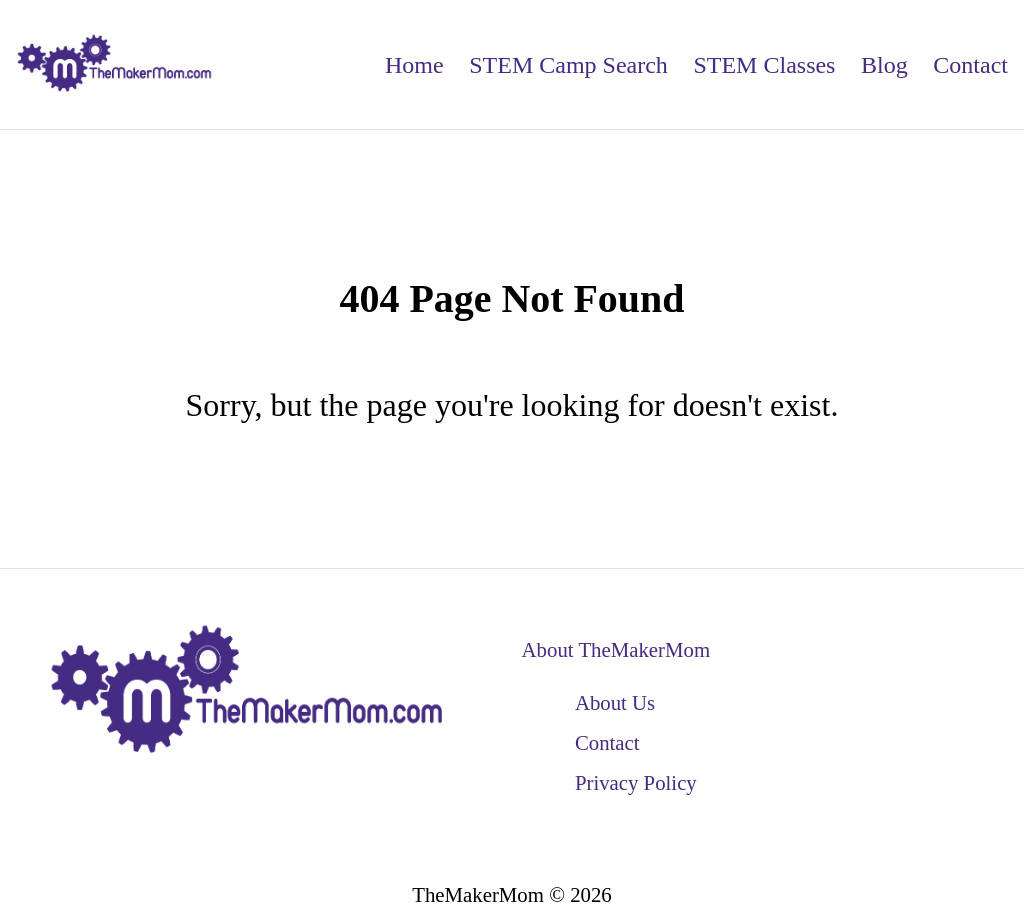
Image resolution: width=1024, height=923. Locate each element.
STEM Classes (764, 65)
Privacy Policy (636, 782)
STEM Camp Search (568, 65)
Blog (884, 65)
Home (414, 65)
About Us (615, 702)
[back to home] (115, 64)
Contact (970, 65)
